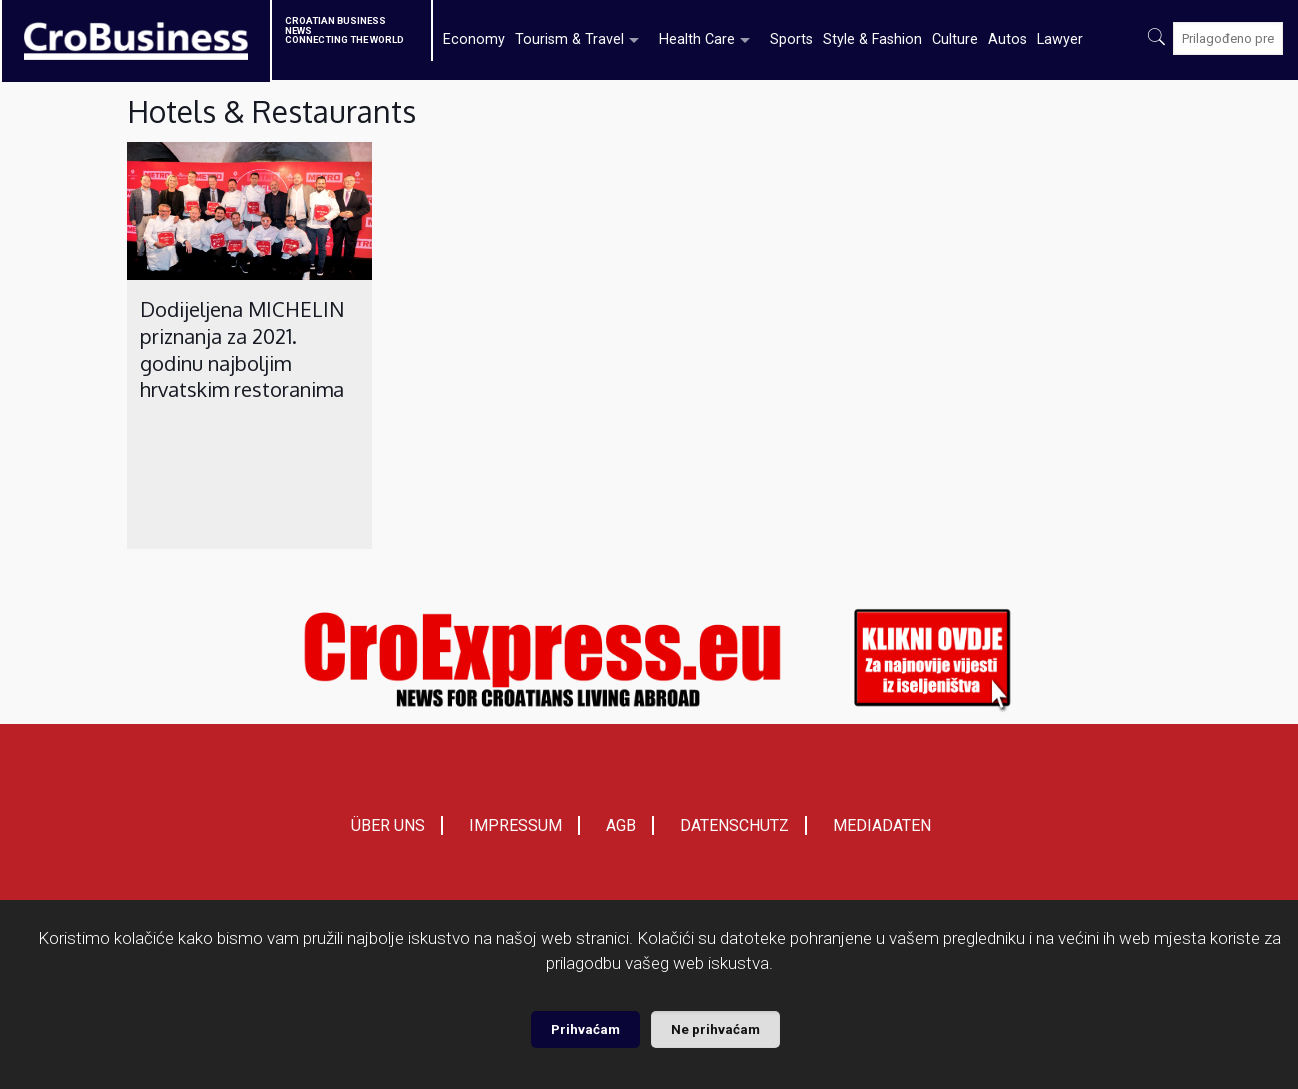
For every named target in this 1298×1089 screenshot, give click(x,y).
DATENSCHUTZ (734, 825)
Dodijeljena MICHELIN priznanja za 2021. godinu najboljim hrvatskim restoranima (242, 349)
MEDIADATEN (882, 825)
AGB (621, 825)
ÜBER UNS (388, 825)
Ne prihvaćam (715, 1029)
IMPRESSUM (515, 825)
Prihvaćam (585, 1029)
